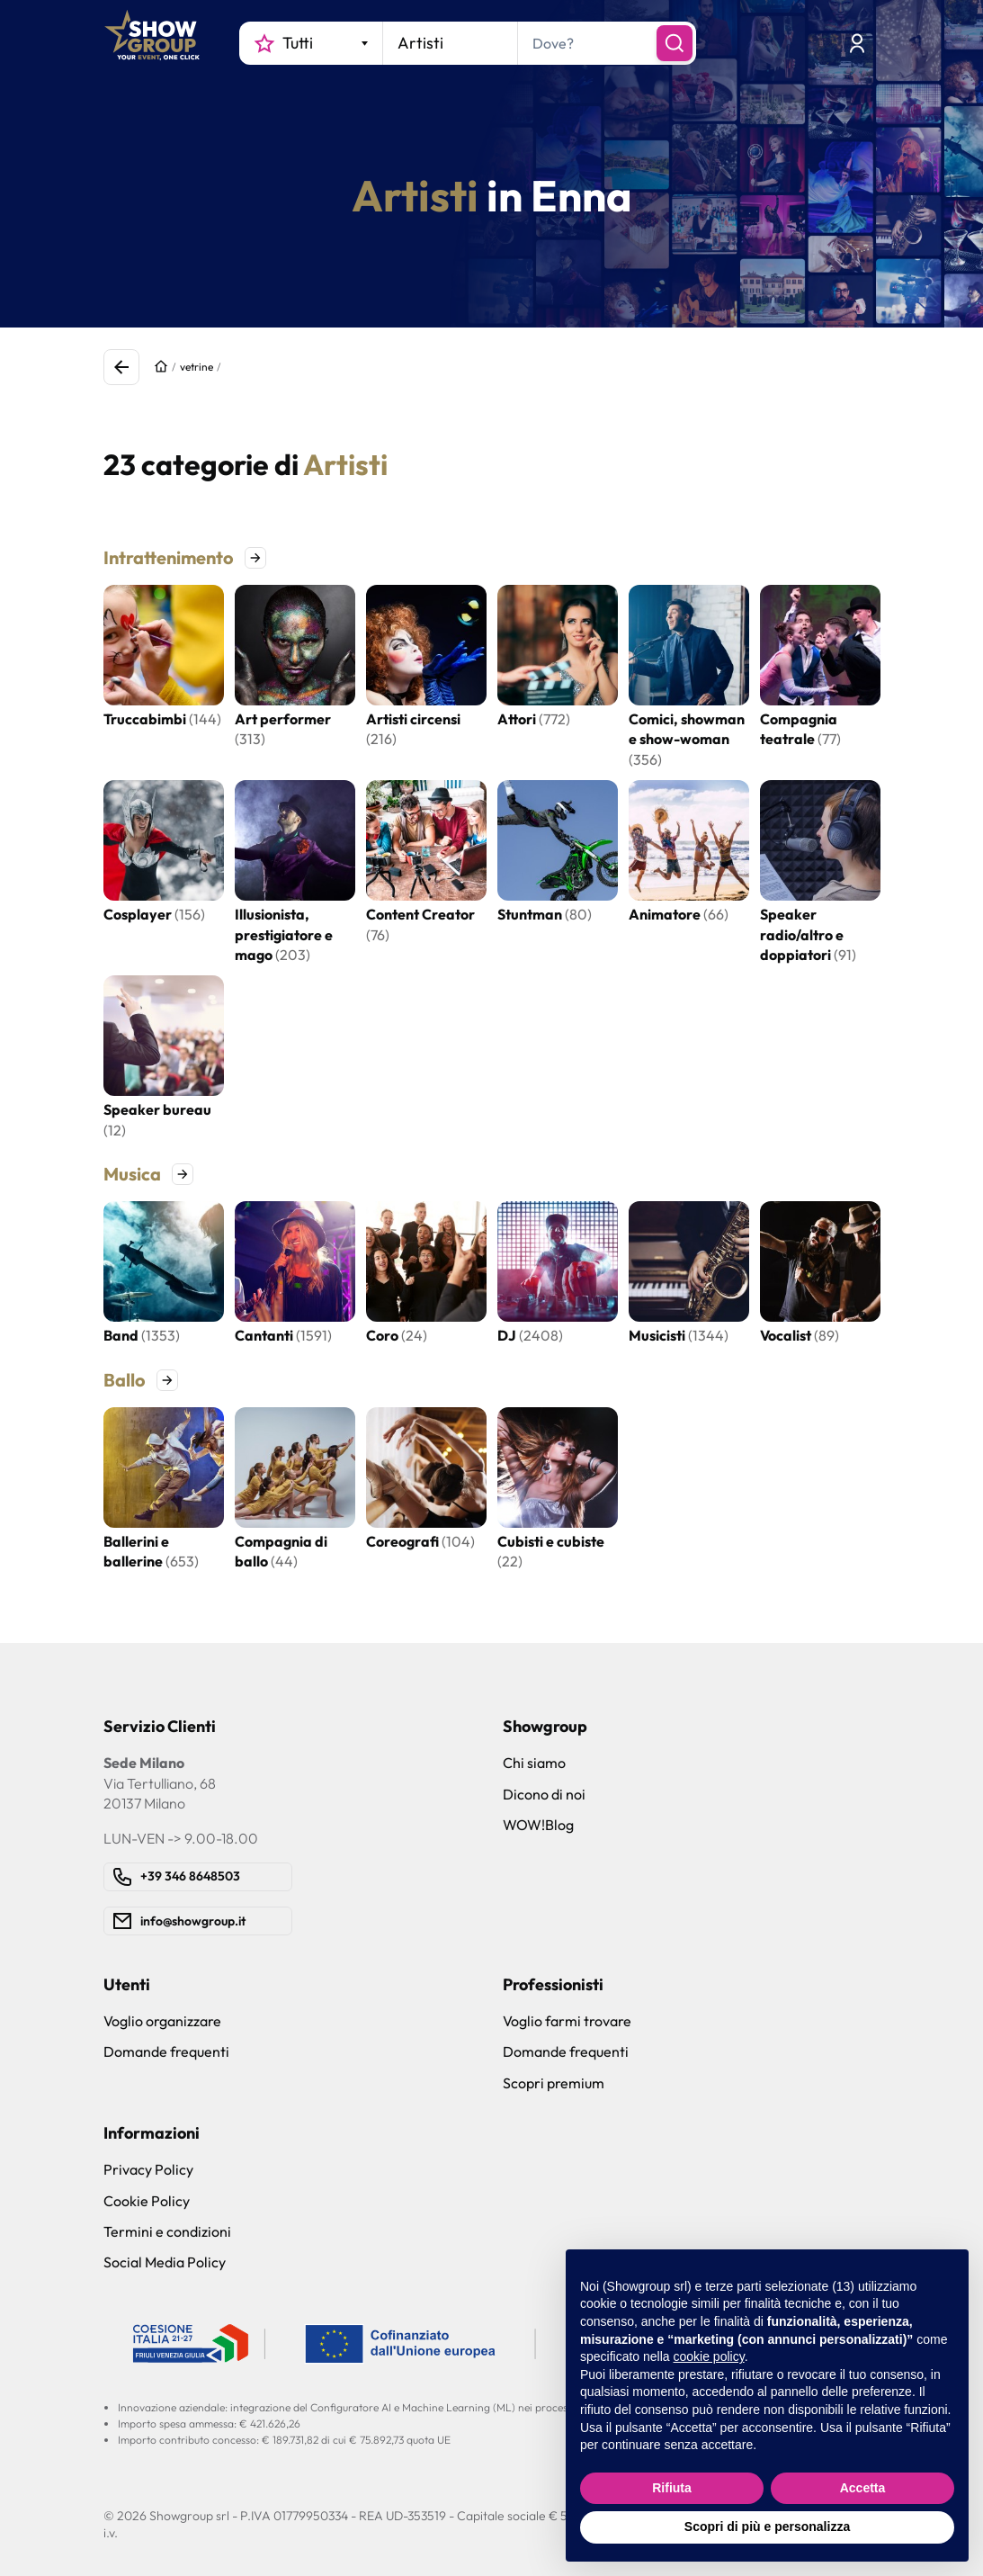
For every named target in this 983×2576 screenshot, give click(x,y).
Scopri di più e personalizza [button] (767, 2526)
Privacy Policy (148, 2169)
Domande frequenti (166, 2051)
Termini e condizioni (167, 2231)
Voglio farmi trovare (567, 2021)
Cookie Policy (146, 2201)
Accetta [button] (863, 2488)
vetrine (196, 366)
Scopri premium (553, 2083)
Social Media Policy (164, 2262)
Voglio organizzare (162, 2021)
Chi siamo (534, 1763)
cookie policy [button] (709, 2356)
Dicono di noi (544, 1794)
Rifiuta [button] (672, 2488)
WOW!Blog (538, 1825)
